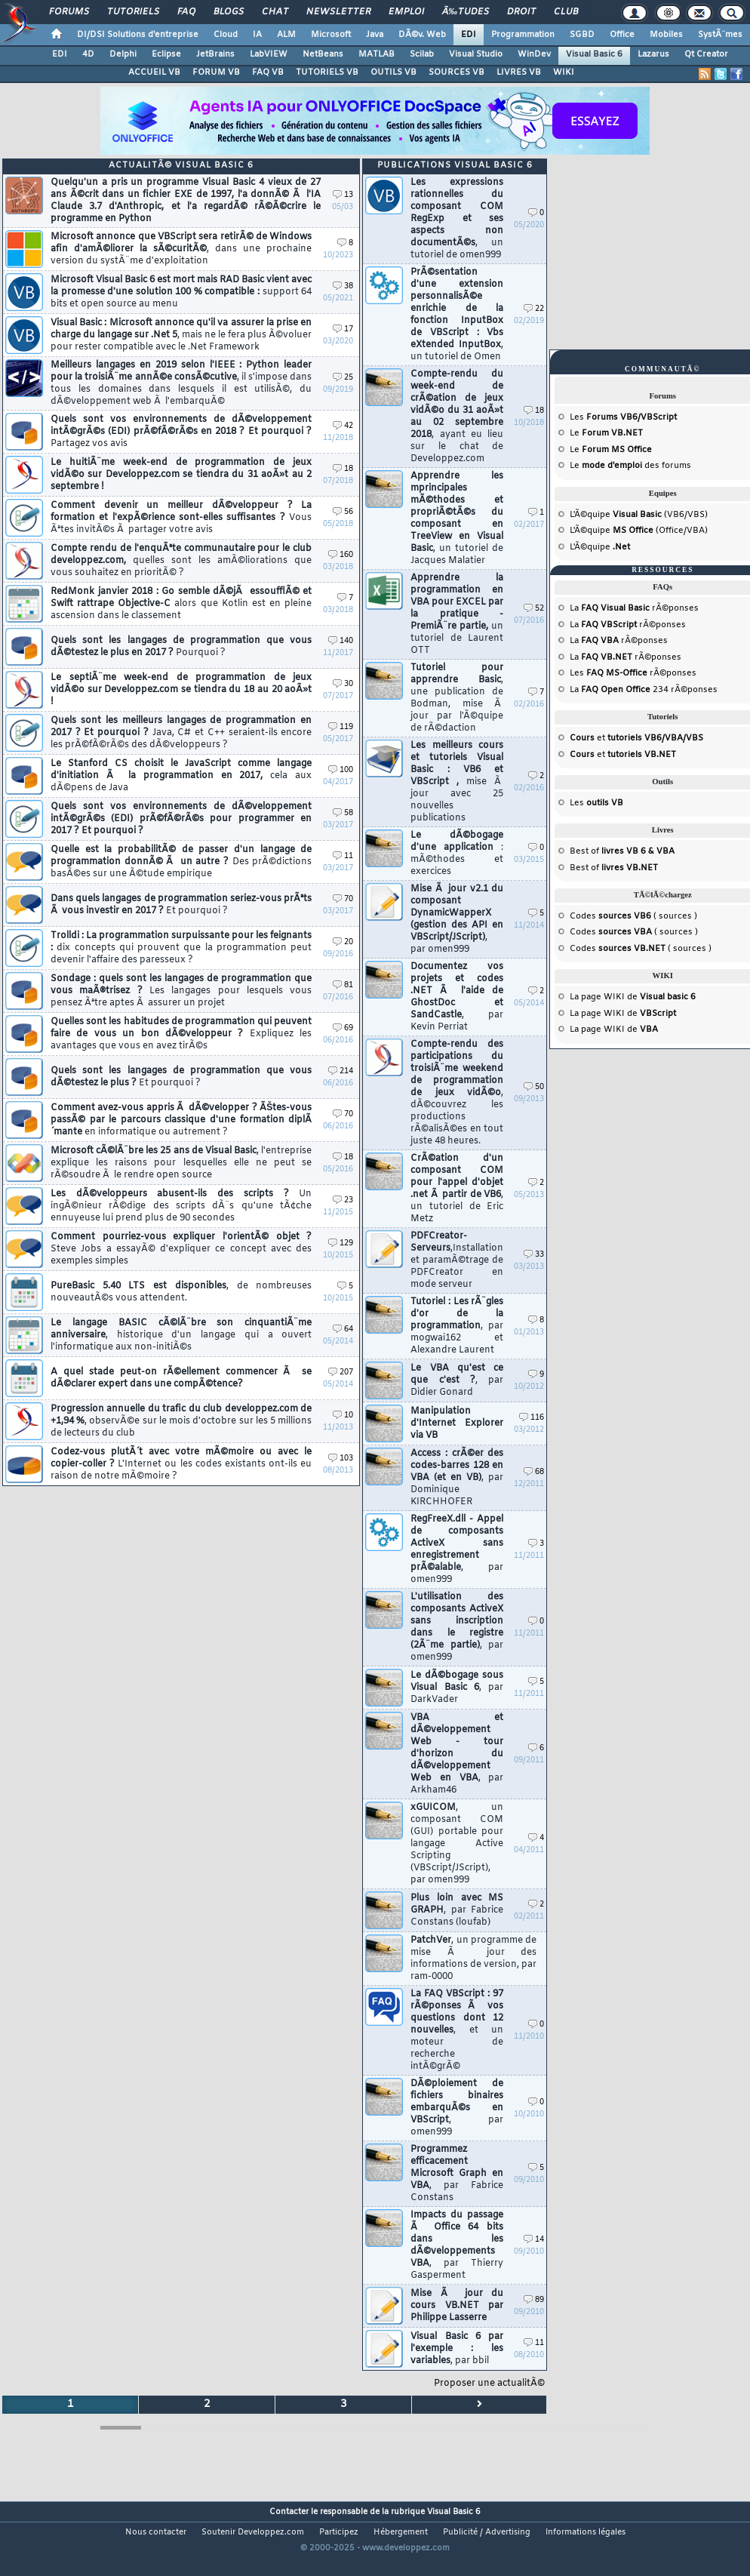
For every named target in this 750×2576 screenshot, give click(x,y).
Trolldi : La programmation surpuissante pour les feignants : (181, 948)
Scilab (422, 54)
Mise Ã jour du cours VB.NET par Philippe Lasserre (456, 2306)
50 (534, 1087)
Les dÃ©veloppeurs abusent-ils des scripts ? (181, 1206)
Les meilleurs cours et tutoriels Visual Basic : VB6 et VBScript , (456, 782)
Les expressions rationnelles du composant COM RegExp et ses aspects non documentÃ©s (456, 219)
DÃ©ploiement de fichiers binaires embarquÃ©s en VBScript (456, 2108)
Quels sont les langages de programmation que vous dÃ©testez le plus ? (181, 1077)
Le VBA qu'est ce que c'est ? (456, 1380)
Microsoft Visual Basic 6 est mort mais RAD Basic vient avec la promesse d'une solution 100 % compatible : (181, 292)
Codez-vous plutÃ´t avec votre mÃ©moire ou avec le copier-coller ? (181, 1464)
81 (343, 985)
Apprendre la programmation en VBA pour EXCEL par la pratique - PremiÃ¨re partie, (456, 614)
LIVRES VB (518, 72)
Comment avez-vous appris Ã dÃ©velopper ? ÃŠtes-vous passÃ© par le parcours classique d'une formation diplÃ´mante (181, 1120)
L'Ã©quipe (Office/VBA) (639, 530)
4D (88, 54)
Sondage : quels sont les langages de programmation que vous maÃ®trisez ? (181, 991)
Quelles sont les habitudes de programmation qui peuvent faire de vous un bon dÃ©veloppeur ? (181, 1034)
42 (343, 426)
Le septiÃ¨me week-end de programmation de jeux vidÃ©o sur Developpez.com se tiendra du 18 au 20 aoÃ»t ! (181, 690)
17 (343, 329)
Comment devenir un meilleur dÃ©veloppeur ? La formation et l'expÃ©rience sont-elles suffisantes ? (181, 518)
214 (340, 1071)
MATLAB (376, 54)
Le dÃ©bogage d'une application (456, 853)
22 (534, 309)
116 (531, 1418)
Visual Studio (476, 54)
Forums (69, 12)
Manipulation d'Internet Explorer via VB (456, 1423)
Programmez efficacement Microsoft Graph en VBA (456, 2174)
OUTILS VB (393, 72)
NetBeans (323, 54)
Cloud (226, 34)
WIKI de (650, 997)
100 (340, 770)
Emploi (406, 12)
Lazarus (653, 54)
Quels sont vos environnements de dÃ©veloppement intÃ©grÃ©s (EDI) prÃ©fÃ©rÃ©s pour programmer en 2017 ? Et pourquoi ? (181, 819)
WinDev (534, 54)
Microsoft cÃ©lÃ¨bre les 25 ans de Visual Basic (181, 1163)
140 (340, 641)
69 (343, 1028)
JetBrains (215, 54)
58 (343, 813)
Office (622, 34)
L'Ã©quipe (600, 547)
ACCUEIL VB (154, 72)
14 (534, 2240)
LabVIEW (268, 54)
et (636, 738)
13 (343, 195)
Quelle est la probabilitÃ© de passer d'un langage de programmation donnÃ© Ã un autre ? (181, 862)
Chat (275, 12)
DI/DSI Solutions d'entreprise (137, 34)
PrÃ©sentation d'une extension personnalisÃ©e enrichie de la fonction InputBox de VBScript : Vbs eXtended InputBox (456, 314)
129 (340, 1243)
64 (343, 1329)
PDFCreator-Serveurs (456, 1260)
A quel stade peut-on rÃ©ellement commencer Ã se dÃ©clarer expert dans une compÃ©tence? (181, 1378)
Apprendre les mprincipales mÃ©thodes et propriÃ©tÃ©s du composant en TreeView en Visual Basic (456, 518)
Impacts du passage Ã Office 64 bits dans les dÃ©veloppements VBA (456, 2245)
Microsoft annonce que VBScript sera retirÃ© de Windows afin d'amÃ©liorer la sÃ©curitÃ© (181, 249)
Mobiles (666, 34)
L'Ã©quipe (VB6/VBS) (639, 514)
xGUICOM (456, 1844)
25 (343, 378)
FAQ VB (268, 72)
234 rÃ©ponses (649, 690)
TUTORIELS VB (327, 72)
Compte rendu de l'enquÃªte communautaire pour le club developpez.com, (181, 561)
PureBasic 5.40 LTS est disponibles (181, 1292)
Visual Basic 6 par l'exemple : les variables (456, 2349)
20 (343, 942)
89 (534, 2300)
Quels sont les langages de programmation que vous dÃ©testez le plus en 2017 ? (181, 647)
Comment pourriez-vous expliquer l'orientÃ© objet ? (181, 1249)
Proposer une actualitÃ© (489, 2383)
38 (343, 286)
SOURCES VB (456, 72)
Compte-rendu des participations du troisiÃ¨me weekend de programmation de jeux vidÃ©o (456, 1093)
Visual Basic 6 (594, 54)
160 (340, 555)
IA (257, 34)
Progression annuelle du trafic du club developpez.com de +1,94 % (181, 1421)
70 (343, 899)
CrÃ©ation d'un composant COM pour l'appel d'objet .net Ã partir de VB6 (456, 1189)
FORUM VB (216, 72)
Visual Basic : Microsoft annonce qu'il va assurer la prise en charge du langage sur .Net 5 (181, 335)
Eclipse (166, 54)
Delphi (123, 54)
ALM (286, 34)
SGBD (582, 34)
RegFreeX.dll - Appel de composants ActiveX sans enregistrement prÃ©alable (456, 1549)
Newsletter (338, 12)
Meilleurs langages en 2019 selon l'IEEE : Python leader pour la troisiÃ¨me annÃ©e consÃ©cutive (181, 383)
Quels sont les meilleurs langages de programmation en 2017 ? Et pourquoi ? (181, 733)
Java (374, 34)
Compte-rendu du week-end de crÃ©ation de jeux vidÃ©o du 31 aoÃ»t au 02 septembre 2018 (456, 416)
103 (340, 1458)
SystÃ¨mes (720, 34)
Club (565, 12)
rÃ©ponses (640, 608)
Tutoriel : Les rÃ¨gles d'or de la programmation (456, 1326)
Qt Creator (706, 54)
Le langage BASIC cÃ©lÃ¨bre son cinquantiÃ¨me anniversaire (181, 1335)
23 (343, 1200)
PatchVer (473, 1958)
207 (340, 1372)
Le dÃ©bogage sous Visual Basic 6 (456, 1688)
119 (340, 727)
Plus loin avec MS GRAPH (456, 1910)
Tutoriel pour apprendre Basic (456, 698)
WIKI (563, 72)
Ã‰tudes (465, 12)
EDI (468, 34)
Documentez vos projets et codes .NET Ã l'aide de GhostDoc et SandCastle (456, 997)
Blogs (228, 12)
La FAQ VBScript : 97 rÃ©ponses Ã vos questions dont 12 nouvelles (456, 2030)
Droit (521, 12)
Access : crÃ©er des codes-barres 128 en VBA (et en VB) (456, 1478)
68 (534, 1472)
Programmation (523, 34)
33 (534, 1255)
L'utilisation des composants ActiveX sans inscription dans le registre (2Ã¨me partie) (456, 1627)
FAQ (186, 12)
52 (534, 609)
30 (343, 684)
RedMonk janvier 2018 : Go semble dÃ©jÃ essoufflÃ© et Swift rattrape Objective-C (181, 604)
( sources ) (647, 916)
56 (343, 512)
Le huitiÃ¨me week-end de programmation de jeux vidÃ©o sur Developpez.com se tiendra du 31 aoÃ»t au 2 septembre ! (181, 475)
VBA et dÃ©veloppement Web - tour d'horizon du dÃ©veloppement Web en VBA (456, 1754)
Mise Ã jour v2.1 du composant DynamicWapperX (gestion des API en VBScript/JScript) (456, 919)
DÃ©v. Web (422, 34)
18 (343, 469)
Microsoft (331, 34)
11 (343, 856)
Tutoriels (133, 12)
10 (343, 1415)
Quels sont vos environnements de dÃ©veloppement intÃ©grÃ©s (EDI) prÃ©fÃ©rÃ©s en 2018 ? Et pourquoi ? (181, 432)
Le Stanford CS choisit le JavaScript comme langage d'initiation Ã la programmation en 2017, (181, 776)
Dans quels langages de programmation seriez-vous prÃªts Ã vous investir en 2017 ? (181, 905)
